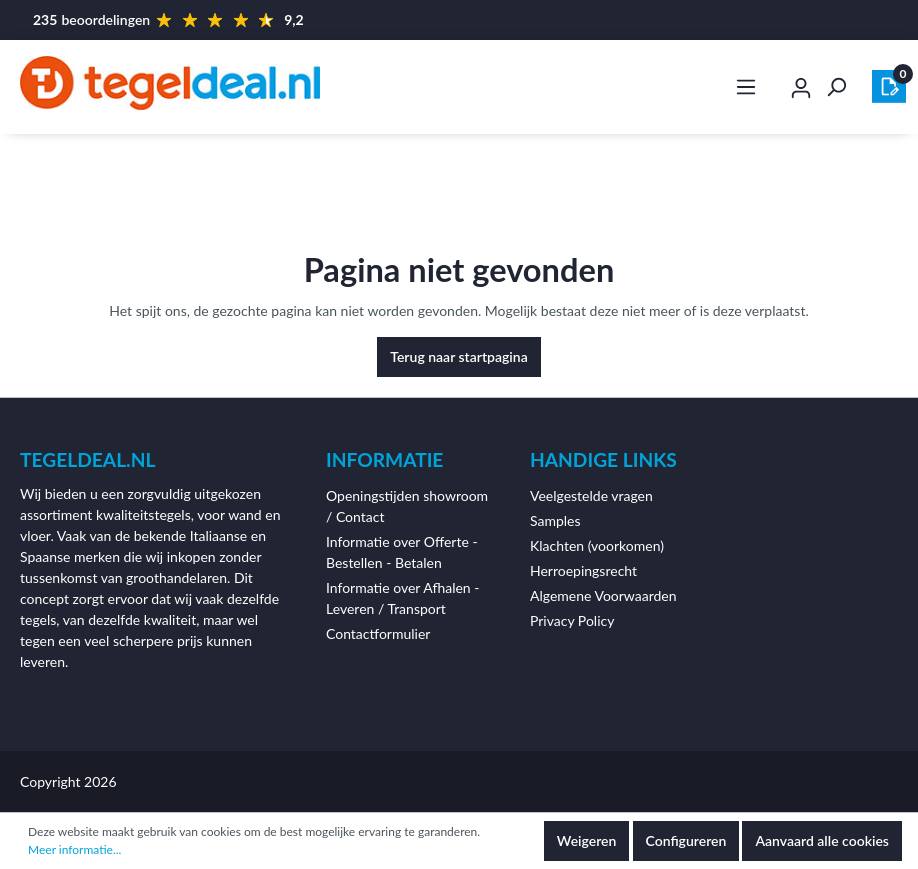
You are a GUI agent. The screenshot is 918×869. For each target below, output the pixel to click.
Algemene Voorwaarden (603, 595)
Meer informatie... (74, 849)
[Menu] (746, 87)
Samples (555, 520)
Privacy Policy (572, 620)
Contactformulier (378, 633)
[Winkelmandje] (889, 86)
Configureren (686, 840)
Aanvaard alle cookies (822, 840)
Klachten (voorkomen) (597, 545)
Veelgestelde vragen (591, 495)
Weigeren (587, 840)
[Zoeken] (836, 87)
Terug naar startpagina (458, 356)
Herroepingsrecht (583, 570)
